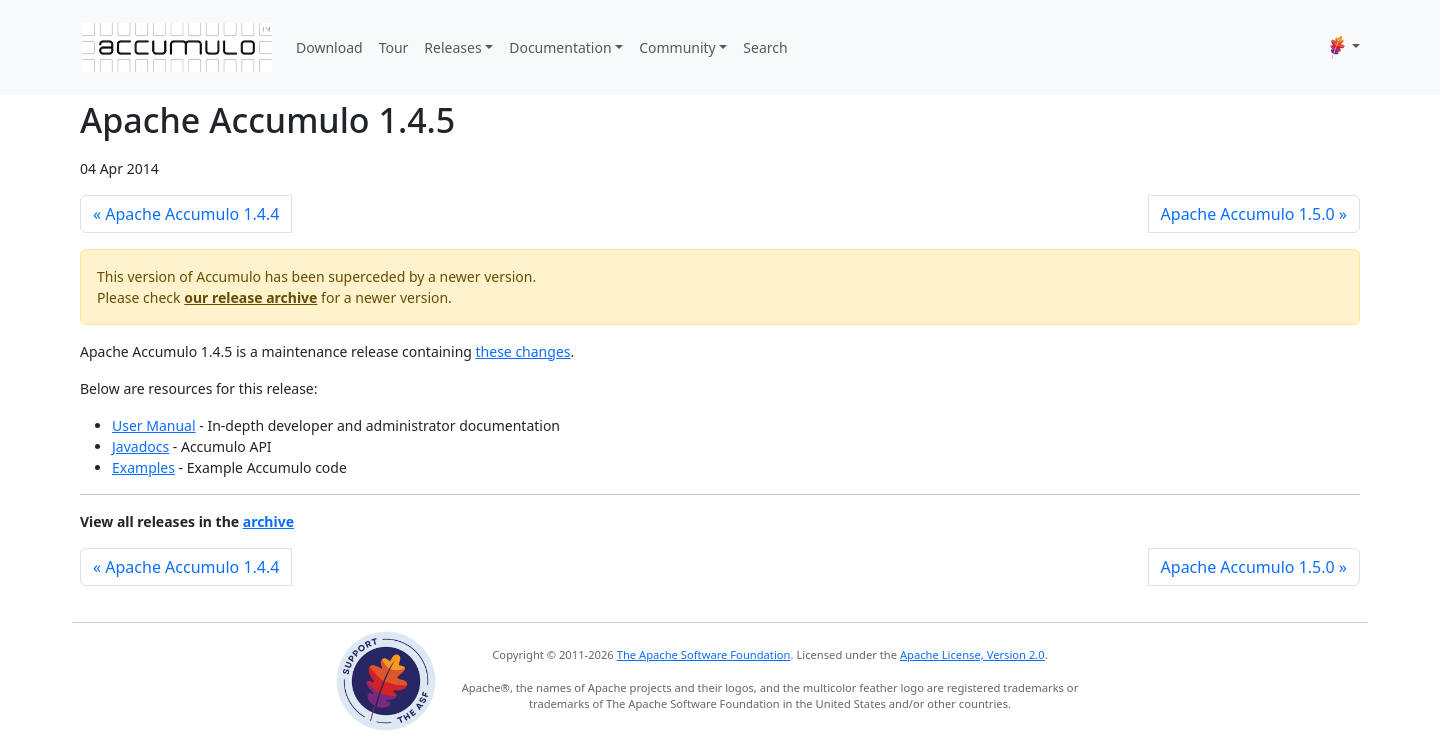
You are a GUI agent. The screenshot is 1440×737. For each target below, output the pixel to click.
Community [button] (677, 47)
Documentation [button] (560, 47)
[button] (1345, 47)
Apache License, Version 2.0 (972, 654)
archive (268, 521)
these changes (523, 351)
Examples (143, 467)
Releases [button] (452, 47)
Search (765, 47)
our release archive (250, 297)
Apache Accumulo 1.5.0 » (1254, 214)
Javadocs (140, 446)
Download (329, 47)
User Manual (154, 425)
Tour (394, 47)
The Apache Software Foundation (704, 654)
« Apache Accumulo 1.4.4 (186, 214)
